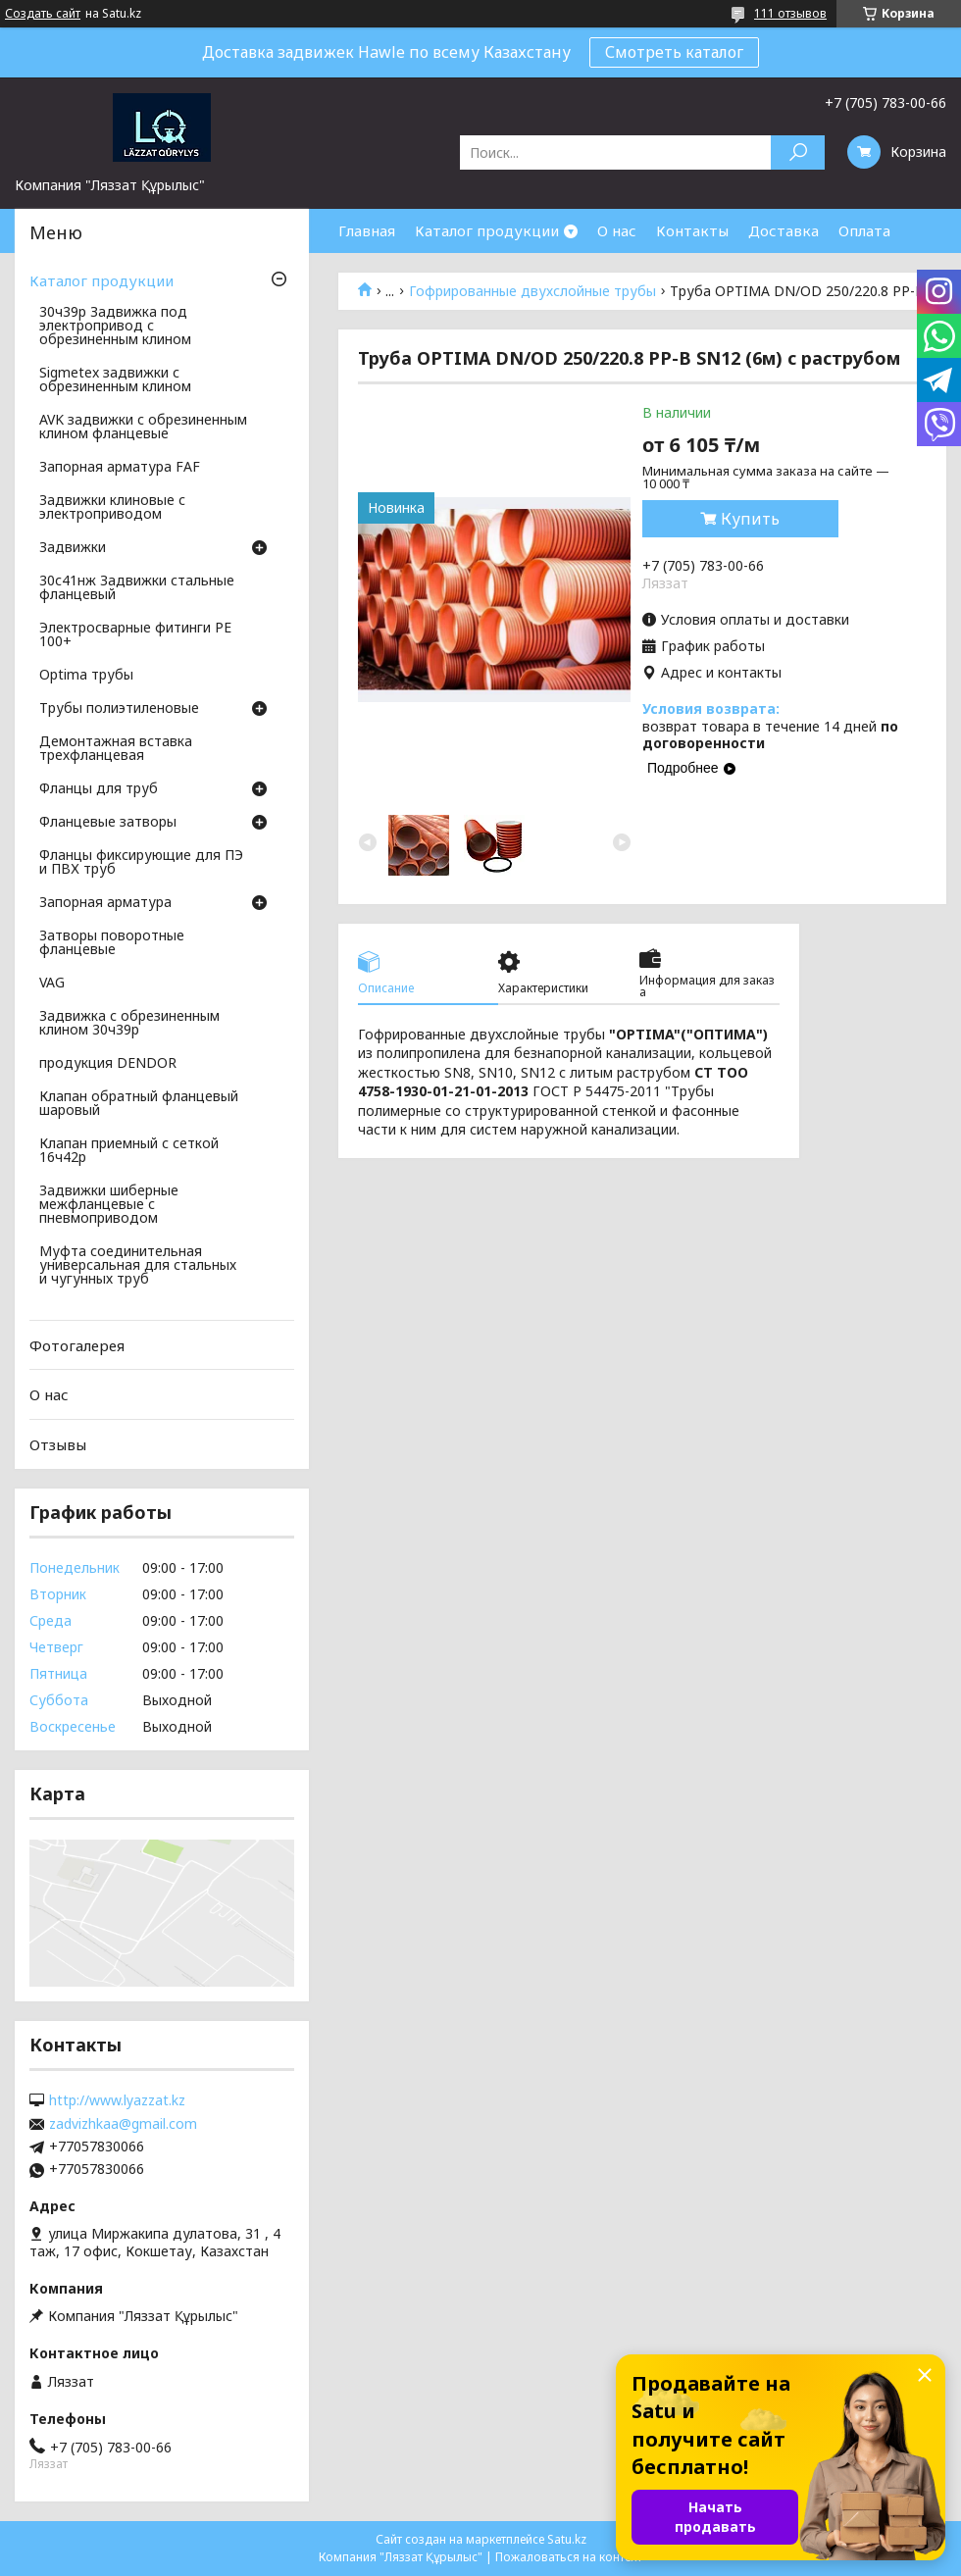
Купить (750, 519)
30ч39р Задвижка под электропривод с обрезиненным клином (115, 326)
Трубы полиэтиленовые (119, 709)
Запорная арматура (105, 903)
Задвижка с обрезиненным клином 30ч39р (129, 1023)
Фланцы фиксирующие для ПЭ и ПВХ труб (141, 863)
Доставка (783, 230)
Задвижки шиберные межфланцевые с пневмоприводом (108, 1205)
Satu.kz (566, 2539)
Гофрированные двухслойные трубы (532, 291)
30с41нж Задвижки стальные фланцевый (136, 588)
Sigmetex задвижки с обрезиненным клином (115, 380)
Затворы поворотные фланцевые (111, 943)
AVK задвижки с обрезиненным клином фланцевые (143, 427)
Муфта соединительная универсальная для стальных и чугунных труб (137, 1266)
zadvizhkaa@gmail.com (123, 2124)
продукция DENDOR (108, 1064)
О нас (616, 230)
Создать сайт (42, 14)
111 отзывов (790, 13)
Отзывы (57, 1444)
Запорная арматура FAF (119, 468)
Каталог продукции (487, 230)
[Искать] (798, 152)
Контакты (692, 230)
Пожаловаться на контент (568, 2557)
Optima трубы (86, 675)
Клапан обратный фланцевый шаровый (138, 1104)
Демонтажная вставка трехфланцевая (115, 749)
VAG (52, 983)
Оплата (864, 230)
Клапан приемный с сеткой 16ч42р (129, 1151)
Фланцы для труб (98, 789)
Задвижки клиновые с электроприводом (112, 508)
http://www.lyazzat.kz (117, 2100)
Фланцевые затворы (108, 823)
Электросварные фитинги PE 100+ (135, 635)
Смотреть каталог (674, 52)
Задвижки (72, 548)
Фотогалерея (77, 1345)
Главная (366, 230)
